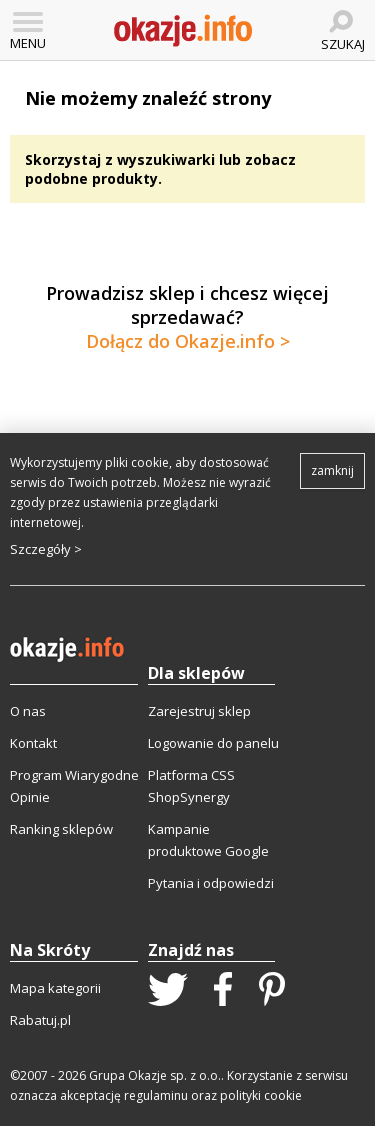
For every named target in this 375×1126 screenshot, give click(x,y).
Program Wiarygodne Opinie (74, 786)
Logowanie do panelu (213, 743)
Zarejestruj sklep (199, 711)
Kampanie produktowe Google (208, 840)
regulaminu (156, 1095)
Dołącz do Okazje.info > (188, 341)
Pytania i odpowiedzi (211, 883)
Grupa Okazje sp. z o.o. (155, 1075)
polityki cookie (261, 1095)
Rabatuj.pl (40, 1020)
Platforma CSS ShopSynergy (191, 786)
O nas (28, 711)
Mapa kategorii (55, 988)
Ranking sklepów (61, 829)
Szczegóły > (46, 549)
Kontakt (33, 743)
